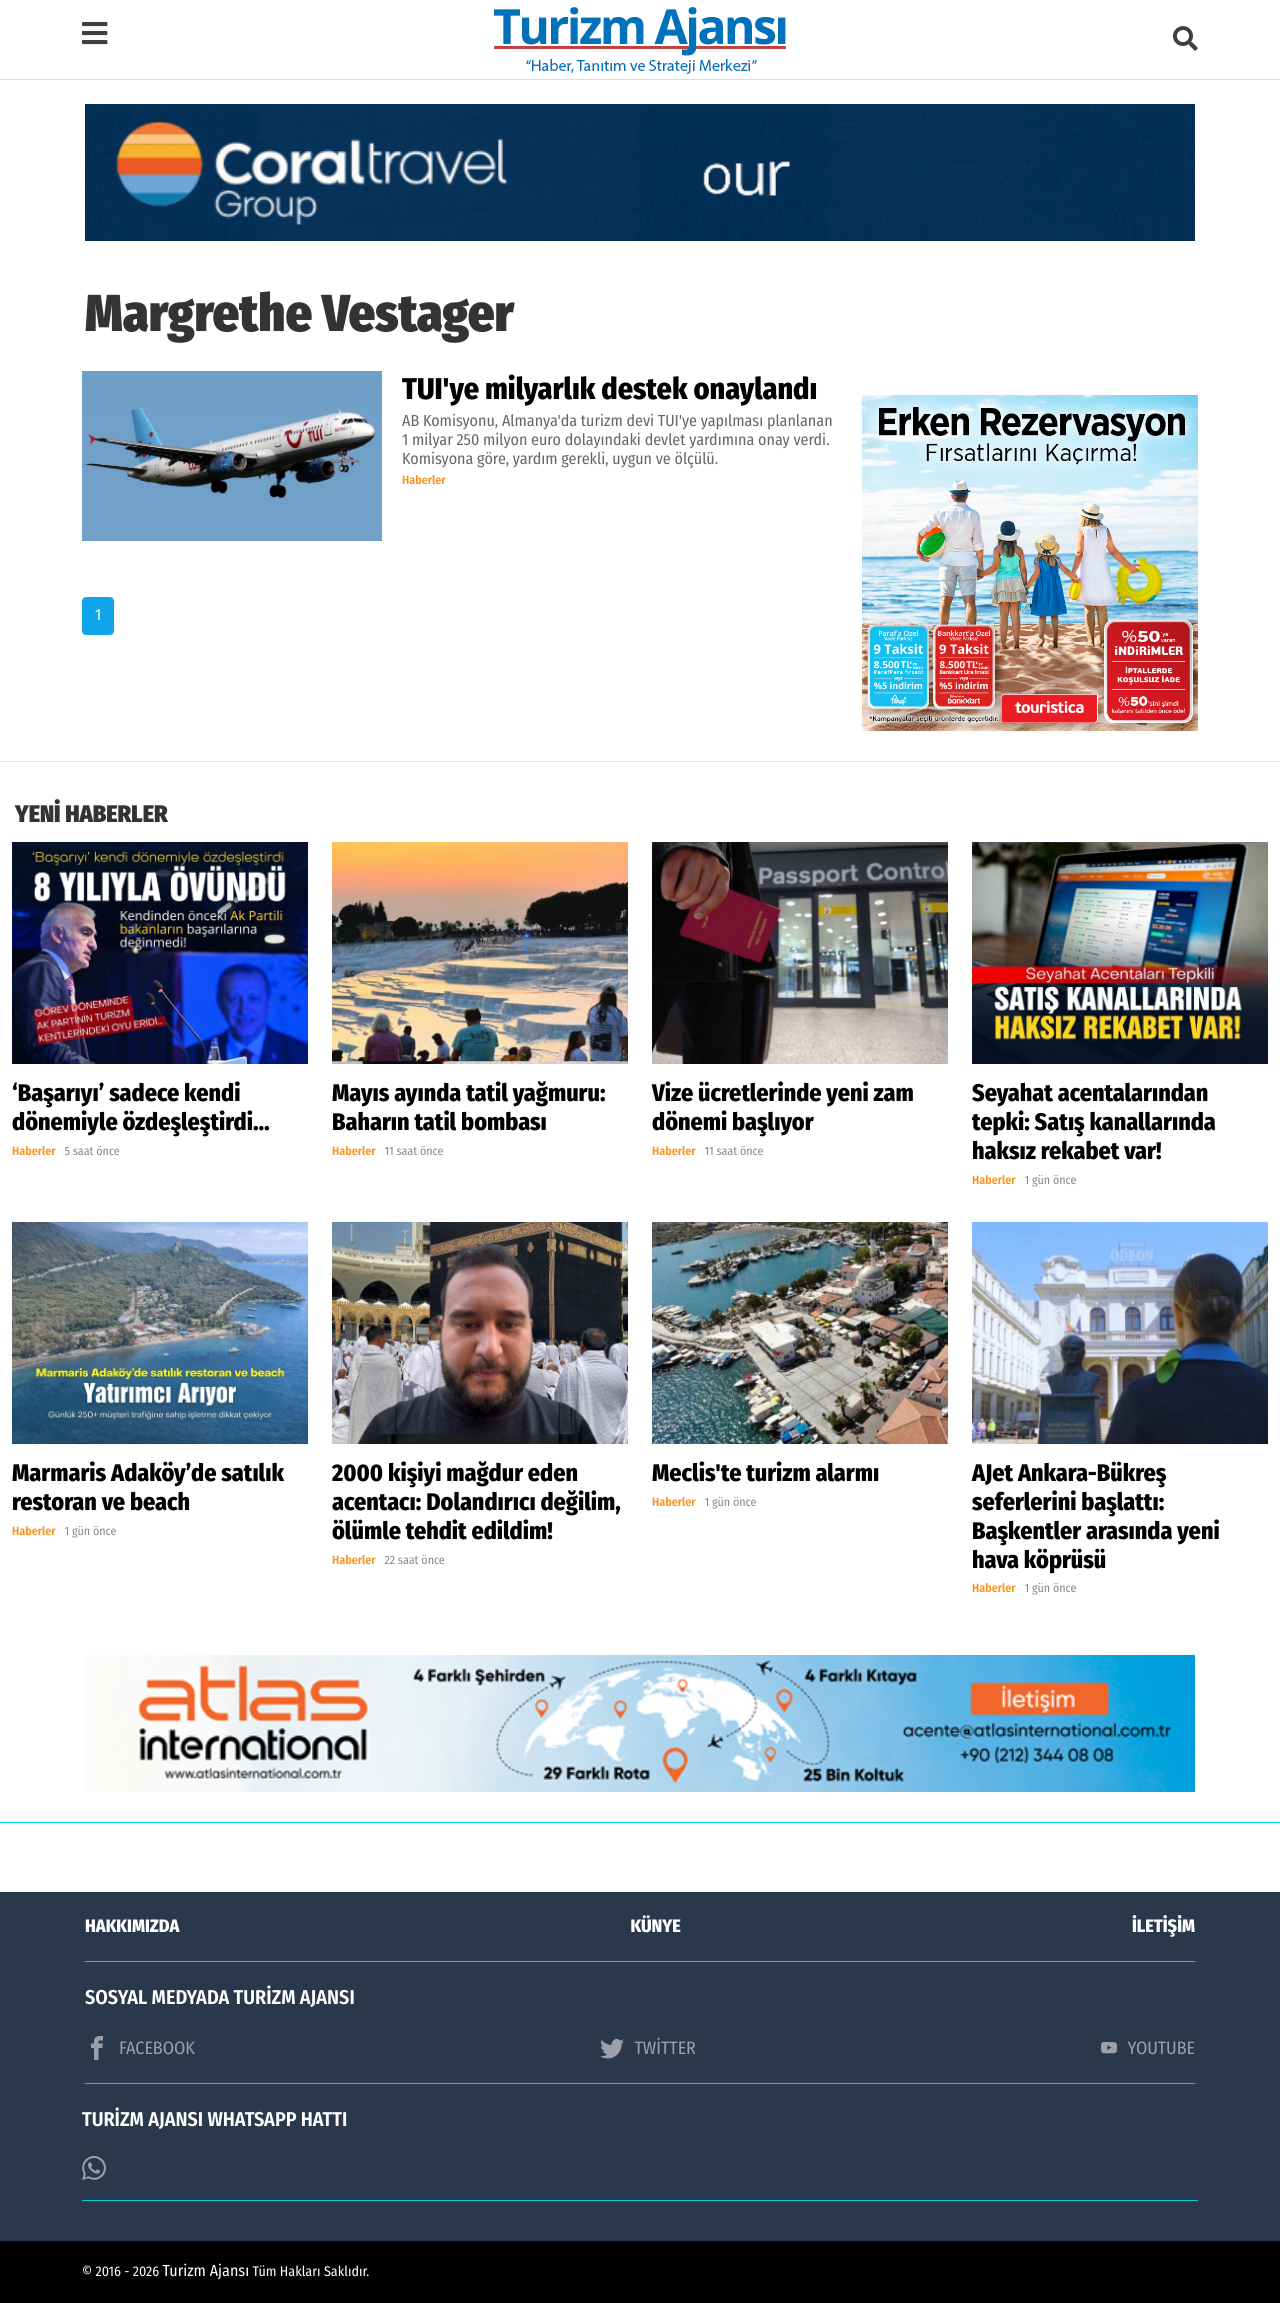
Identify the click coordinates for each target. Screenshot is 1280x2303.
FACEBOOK (140, 2048)
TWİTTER (647, 2048)
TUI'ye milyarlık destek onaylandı (609, 389)
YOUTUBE (1148, 2048)
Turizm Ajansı (206, 2271)
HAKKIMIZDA (132, 1926)
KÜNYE (656, 1926)
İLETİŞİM (1163, 1926)
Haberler (424, 481)
